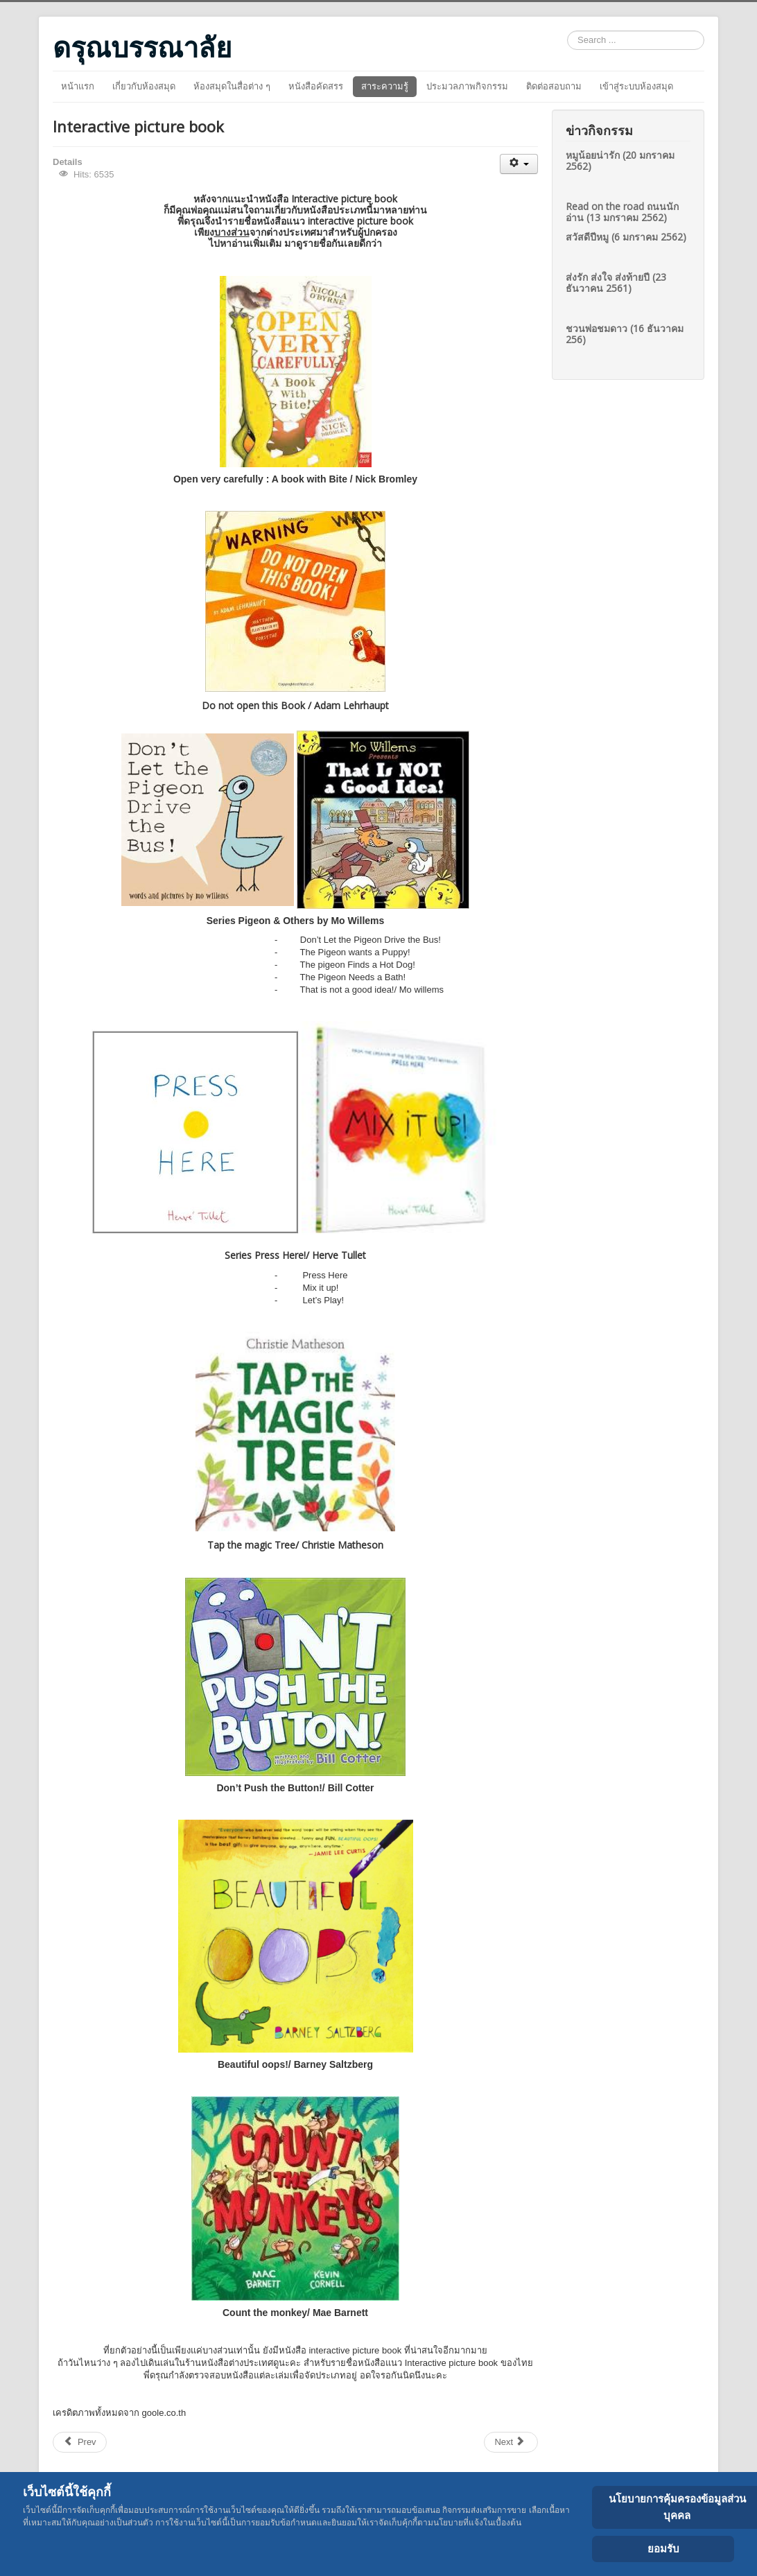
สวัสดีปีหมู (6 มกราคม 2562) (626, 236)
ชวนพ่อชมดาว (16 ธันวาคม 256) (625, 334)
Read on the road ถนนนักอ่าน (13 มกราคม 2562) (622, 212)
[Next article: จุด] (511, 2442)
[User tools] (519, 164)
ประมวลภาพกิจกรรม (467, 86)
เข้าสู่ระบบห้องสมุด (636, 86)
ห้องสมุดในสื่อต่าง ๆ (231, 86)
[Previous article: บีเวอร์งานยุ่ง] (80, 2442)
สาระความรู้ (384, 86)
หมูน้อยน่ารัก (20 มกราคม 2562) (620, 160)
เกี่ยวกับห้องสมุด (143, 86)
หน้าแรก (77, 86)
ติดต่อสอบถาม (554, 86)
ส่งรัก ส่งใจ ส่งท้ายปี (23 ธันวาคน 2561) (616, 282)
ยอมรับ (663, 2548)
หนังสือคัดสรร (315, 86)
